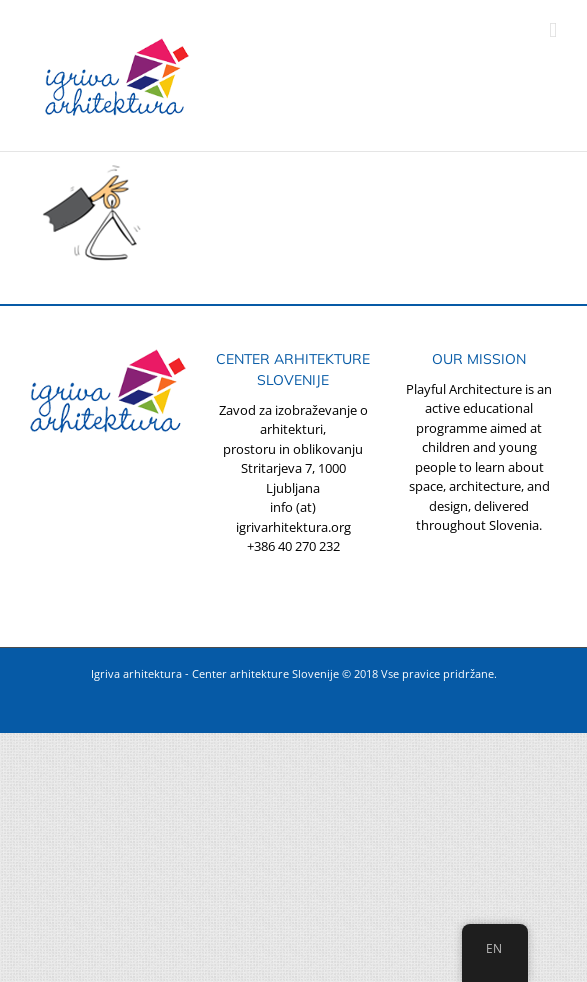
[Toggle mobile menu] (553, 30)
